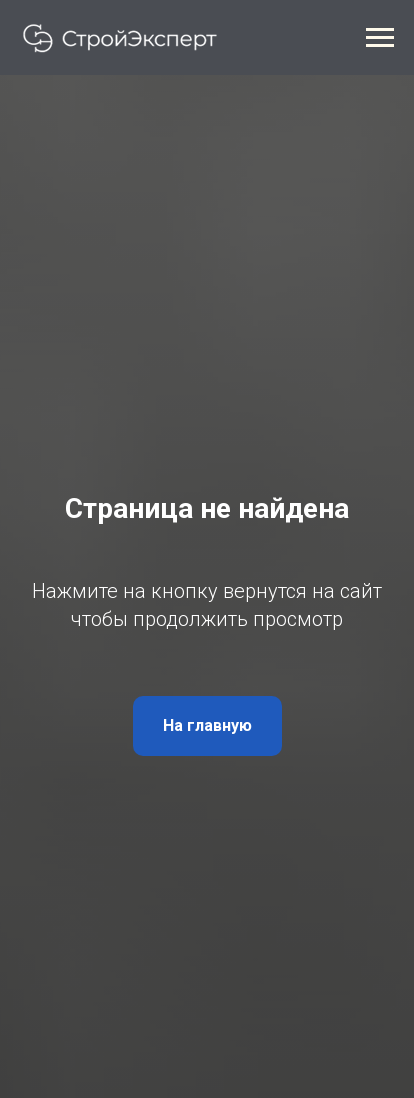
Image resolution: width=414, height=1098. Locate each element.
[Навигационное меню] (380, 38)
